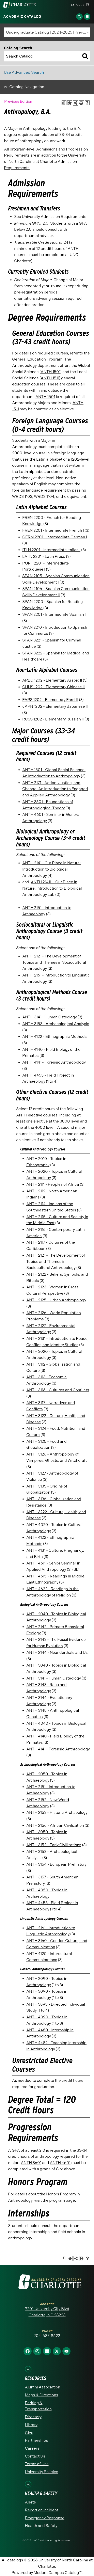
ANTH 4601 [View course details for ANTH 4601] (60, 2162)
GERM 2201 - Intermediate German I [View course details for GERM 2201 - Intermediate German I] (54, 537)
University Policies (41, 2471)
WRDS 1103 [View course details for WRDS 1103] (22, 496)
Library (31, 2424)
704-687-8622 (47, 2335)
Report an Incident (41, 2510)
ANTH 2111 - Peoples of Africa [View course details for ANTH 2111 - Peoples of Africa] (52, 1184)
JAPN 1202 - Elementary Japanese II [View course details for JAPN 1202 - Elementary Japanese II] (55, 706)
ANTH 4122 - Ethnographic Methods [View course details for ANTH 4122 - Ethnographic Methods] (54, 1036)
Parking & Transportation (38, 2406)
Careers (32, 2448)
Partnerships (36, 2440)
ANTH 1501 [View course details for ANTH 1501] (50, 371)
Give (29, 2432)
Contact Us (35, 2456)
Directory (33, 2417)
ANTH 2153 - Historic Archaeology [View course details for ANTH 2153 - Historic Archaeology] (57, 1812)
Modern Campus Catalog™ (58, 2572)
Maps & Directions (41, 2395)
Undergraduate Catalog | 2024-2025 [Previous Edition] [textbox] (48, 32)
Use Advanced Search (24, 72)
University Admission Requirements (54, 216)
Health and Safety (41, 2525)
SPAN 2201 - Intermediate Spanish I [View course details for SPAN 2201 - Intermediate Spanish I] (54, 614)
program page (62, 2200)
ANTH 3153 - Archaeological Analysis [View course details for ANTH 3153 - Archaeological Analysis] (55, 1023)
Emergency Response (44, 2518)
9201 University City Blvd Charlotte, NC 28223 (47, 2311)
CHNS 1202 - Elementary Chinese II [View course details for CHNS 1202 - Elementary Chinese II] (53, 687)
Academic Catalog (22, 17)
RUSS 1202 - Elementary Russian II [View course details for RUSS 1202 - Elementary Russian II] (53, 719)
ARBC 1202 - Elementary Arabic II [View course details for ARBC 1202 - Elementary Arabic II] (52, 680)
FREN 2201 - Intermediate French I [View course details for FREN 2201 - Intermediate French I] (53, 530)
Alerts (30, 2502)
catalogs (15, 2560)
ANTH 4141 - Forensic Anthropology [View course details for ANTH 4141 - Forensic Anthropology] (54, 1062)
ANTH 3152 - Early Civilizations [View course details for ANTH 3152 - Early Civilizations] (53, 1845)
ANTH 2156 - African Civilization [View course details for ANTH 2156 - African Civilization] (55, 1825)
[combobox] (47, 32)
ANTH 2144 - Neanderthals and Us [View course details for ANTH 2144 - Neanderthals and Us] (57, 1652)
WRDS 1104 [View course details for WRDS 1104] (44, 496)
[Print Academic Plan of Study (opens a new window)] (64, 103)
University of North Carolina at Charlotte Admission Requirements (45, 161)
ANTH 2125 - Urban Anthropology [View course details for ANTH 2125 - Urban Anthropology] (56, 1300)
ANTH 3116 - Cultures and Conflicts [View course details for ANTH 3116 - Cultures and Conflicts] (57, 1390)
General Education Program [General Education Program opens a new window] (37, 359)
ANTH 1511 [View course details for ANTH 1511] (50, 378)
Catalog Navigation (26, 86)
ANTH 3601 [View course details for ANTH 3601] (31, 2162)
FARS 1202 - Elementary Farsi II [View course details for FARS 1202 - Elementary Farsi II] (50, 699)
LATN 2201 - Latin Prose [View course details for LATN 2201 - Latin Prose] (43, 556)
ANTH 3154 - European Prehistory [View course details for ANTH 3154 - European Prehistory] (56, 1864)
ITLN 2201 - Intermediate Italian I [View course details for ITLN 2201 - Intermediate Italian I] (51, 549)
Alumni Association (42, 2387)
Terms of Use (37, 2464)
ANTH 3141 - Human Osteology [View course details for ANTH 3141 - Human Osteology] (49, 1017)
